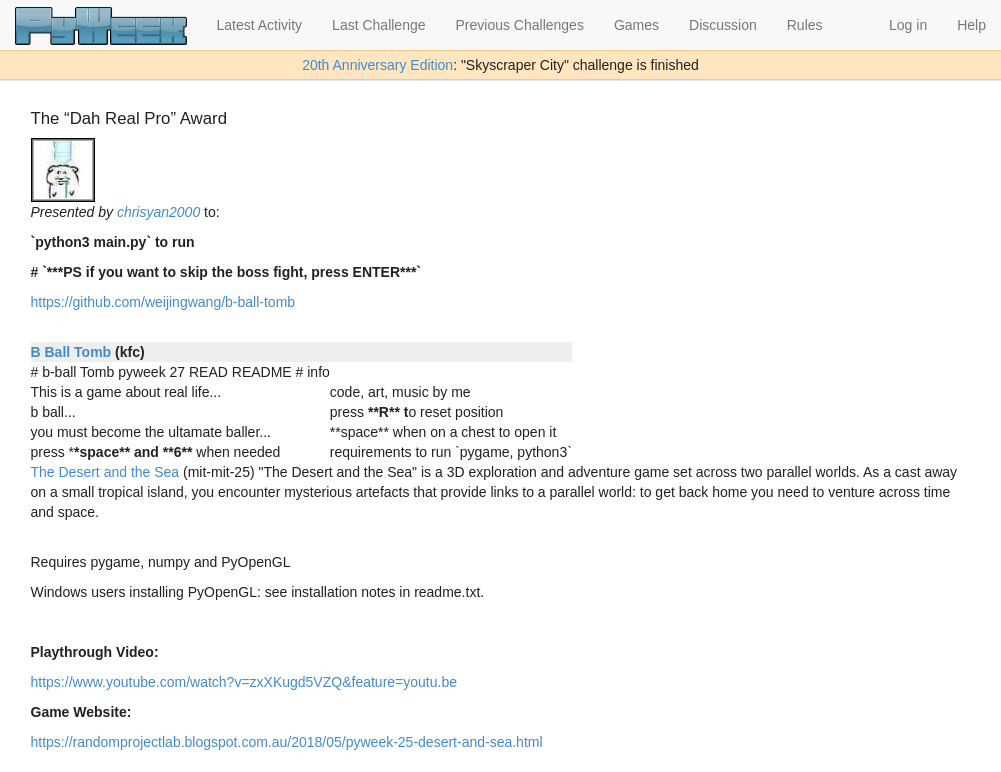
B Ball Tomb (71, 352)
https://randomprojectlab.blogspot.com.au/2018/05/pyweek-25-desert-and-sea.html (287, 742)
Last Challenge (378, 25)
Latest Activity (260, 25)
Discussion (723, 25)
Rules (805, 25)
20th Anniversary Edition (377, 65)
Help (971, 25)
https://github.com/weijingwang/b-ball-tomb (163, 302)
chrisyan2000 (158, 212)
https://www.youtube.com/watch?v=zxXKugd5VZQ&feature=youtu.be (244, 682)
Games (636, 25)
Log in (908, 25)
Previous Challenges (520, 25)
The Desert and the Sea (105, 472)
